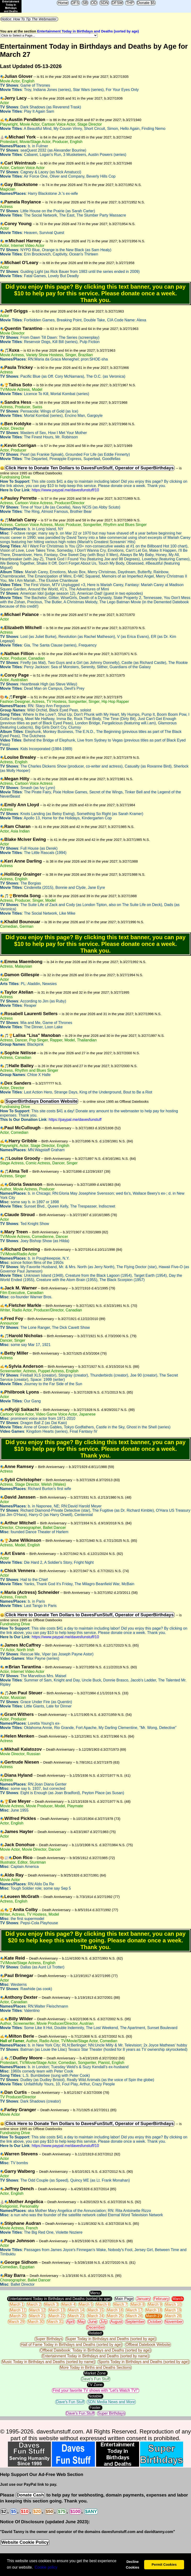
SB (84, 3)
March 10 (173, 2304)
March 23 (76, 2316)
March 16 (115, 2310)
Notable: (95, 2396)
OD (94, 3)
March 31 (55, 2322)
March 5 (86, 2304)
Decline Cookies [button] (132, 2564)
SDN (104, 3)
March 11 (18, 2310)
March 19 (173, 2310)
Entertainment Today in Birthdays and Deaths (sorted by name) (95, 2356)
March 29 (16, 2322)
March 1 (17, 2304)
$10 (24, 2511)
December (95, 2327)
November (174, 2322)
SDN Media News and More (111, 2402)
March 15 (95, 2310)
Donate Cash (30, 2494)
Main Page (124, 2299)
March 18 (154, 2310)
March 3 (51, 2304)
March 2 (34, 2304)
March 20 (18, 2316)
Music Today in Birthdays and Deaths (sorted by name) (48, 2362)
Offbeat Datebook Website (148, 2345)
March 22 (57, 2316)
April (70, 2322)
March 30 (36, 2322)
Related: (95, 2333)
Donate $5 (146, 3)
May (81, 2322)
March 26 (134, 2316)
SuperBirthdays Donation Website (41, 1101)
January (143, 2299)
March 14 (76, 2310)
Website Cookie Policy (25, 2542)
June (92, 2322)
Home (63, 3)
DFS (75, 3)
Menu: (95, 2293)
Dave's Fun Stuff (95, 2379)
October (155, 2322)
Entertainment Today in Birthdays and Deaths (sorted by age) (88, 31)
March (177, 2299)
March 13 (57, 2310)
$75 (61, 2511)
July (103, 2322)
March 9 (155, 2304)
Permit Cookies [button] (164, 2564)
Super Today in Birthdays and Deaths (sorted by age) (111, 2339)
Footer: (95, 2408)
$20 (37, 2511)
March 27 (154, 2316)
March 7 (120, 2304)
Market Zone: (95, 2373)
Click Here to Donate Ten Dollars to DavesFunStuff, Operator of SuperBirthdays (89, 467)
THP (130, 3)
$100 (75, 2511)
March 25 (115, 2316)
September (135, 2322)
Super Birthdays (48, 2339)
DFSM (117, 3)
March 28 (173, 2316)
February (161, 2299)
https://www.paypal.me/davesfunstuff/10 (65, 490)
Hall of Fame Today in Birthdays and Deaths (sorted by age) (71, 2345)
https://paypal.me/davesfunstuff (75, 1120)
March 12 (37, 2310)
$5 (13, 2511)
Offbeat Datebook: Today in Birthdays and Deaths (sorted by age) (95, 2350)
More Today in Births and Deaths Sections (95, 2367)
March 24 (95, 2316)
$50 (49, 2511)
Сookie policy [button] (46, 2567)
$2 (3, 2511)
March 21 (37, 2316)
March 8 (138, 2304)
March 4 (69, 2304)
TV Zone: (96, 2385)
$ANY (91, 2511)
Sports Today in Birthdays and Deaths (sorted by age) (143, 2362)
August (116, 2322)
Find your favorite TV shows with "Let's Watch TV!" (95, 2390)
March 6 (103, 2304)
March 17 (134, 2310)
